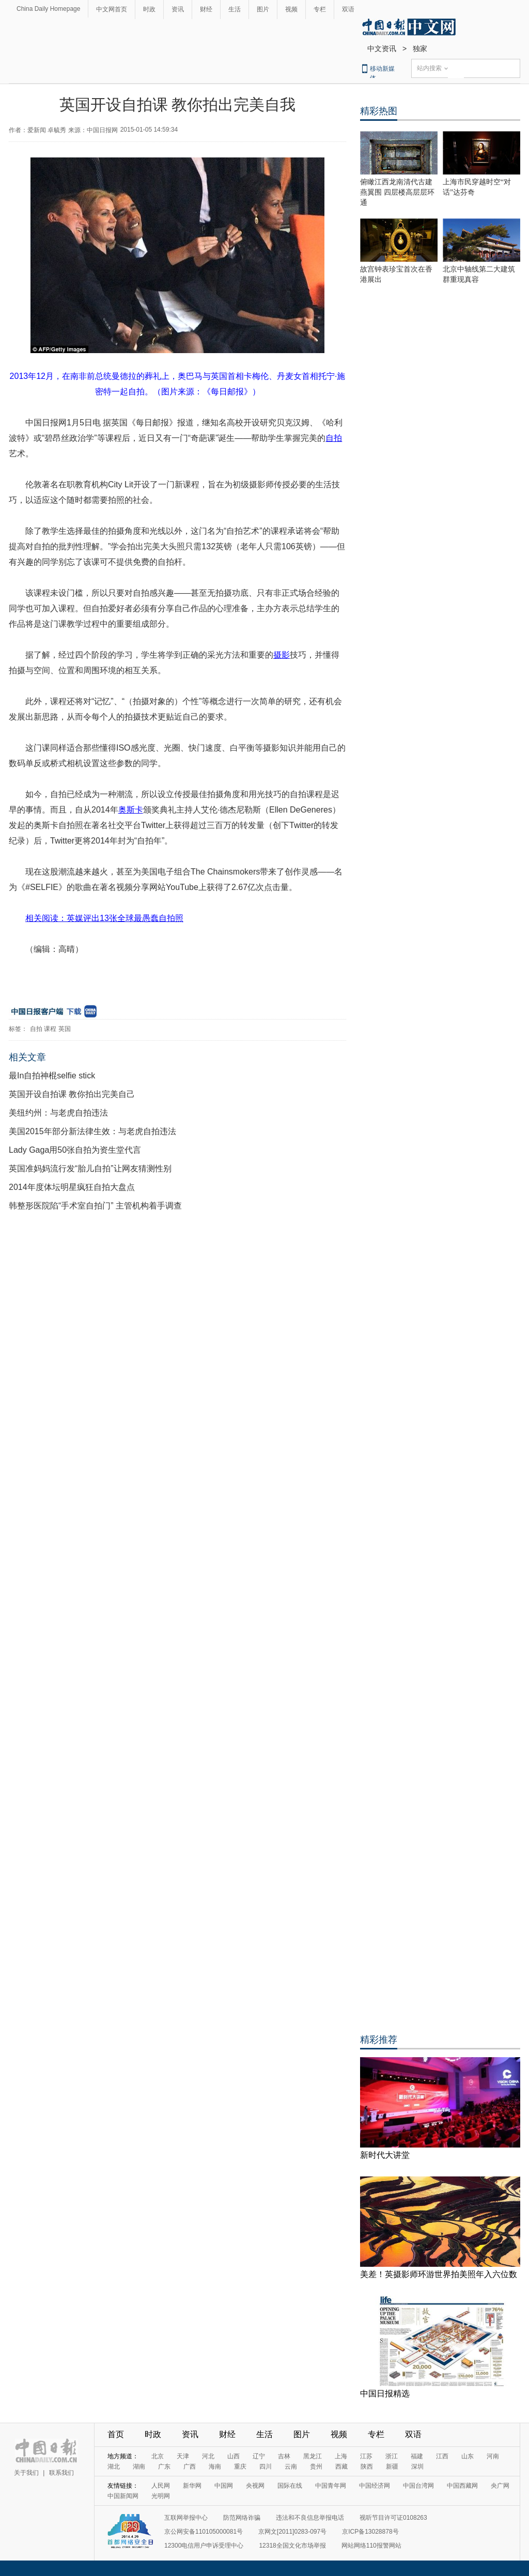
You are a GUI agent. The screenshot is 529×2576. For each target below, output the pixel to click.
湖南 (139, 2466)
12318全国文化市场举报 (292, 2545)
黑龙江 (312, 2456)
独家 (420, 48)
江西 (442, 2456)
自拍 (36, 1028)
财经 (206, 9)
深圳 (417, 2466)
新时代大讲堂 (385, 2155)
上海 (341, 2456)
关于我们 (26, 2472)
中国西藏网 (462, 2485)
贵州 (316, 2466)
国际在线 (289, 2485)
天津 (183, 2456)
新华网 (192, 2485)
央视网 (255, 2485)
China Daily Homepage (48, 8)
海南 (215, 2466)
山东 (467, 2456)
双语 (348, 9)
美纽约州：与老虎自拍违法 (58, 1112)
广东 (164, 2466)
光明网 (160, 2496)
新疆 (392, 2466)
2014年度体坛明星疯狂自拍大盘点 (72, 1187)
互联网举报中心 (186, 2517)
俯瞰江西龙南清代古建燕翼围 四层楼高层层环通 (397, 192)
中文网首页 (111, 9)
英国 (64, 1028)
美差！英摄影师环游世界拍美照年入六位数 (438, 2274)
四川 (265, 2466)
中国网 (223, 2485)
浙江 (391, 2456)
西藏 (341, 2466)
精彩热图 (378, 111)
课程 (50, 1028)
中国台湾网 (418, 2485)
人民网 (160, 2485)
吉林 (284, 2456)
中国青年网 (330, 2485)
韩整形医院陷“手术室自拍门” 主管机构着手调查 (95, 1205)
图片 (263, 9)
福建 (417, 2456)
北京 (157, 2456)
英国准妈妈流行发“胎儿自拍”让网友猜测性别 (90, 1168)
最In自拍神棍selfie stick (52, 1075)
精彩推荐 (378, 2039)
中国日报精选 (385, 2393)
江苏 (366, 2456)
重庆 (240, 2466)
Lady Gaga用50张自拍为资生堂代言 (75, 1150)
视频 (291, 9)
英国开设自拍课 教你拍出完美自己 (72, 1094)
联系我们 (61, 2472)
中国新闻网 (122, 2496)
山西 (233, 2456)
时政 (149, 9)
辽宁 (259, 2456)
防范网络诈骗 (241, 2517)
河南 (493, 2456)
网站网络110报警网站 (371, 2545)
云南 (291, 2466)
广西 (189, 2466)
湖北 (113, 2466)
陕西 (367, 2466)
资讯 (178, 9)
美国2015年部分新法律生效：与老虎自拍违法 (92, 1131)
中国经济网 (374, 2485)
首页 (115, 2434)
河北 (208, 2456)
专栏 (320, 9)
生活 (234, 9)
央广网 (500, 2485)
